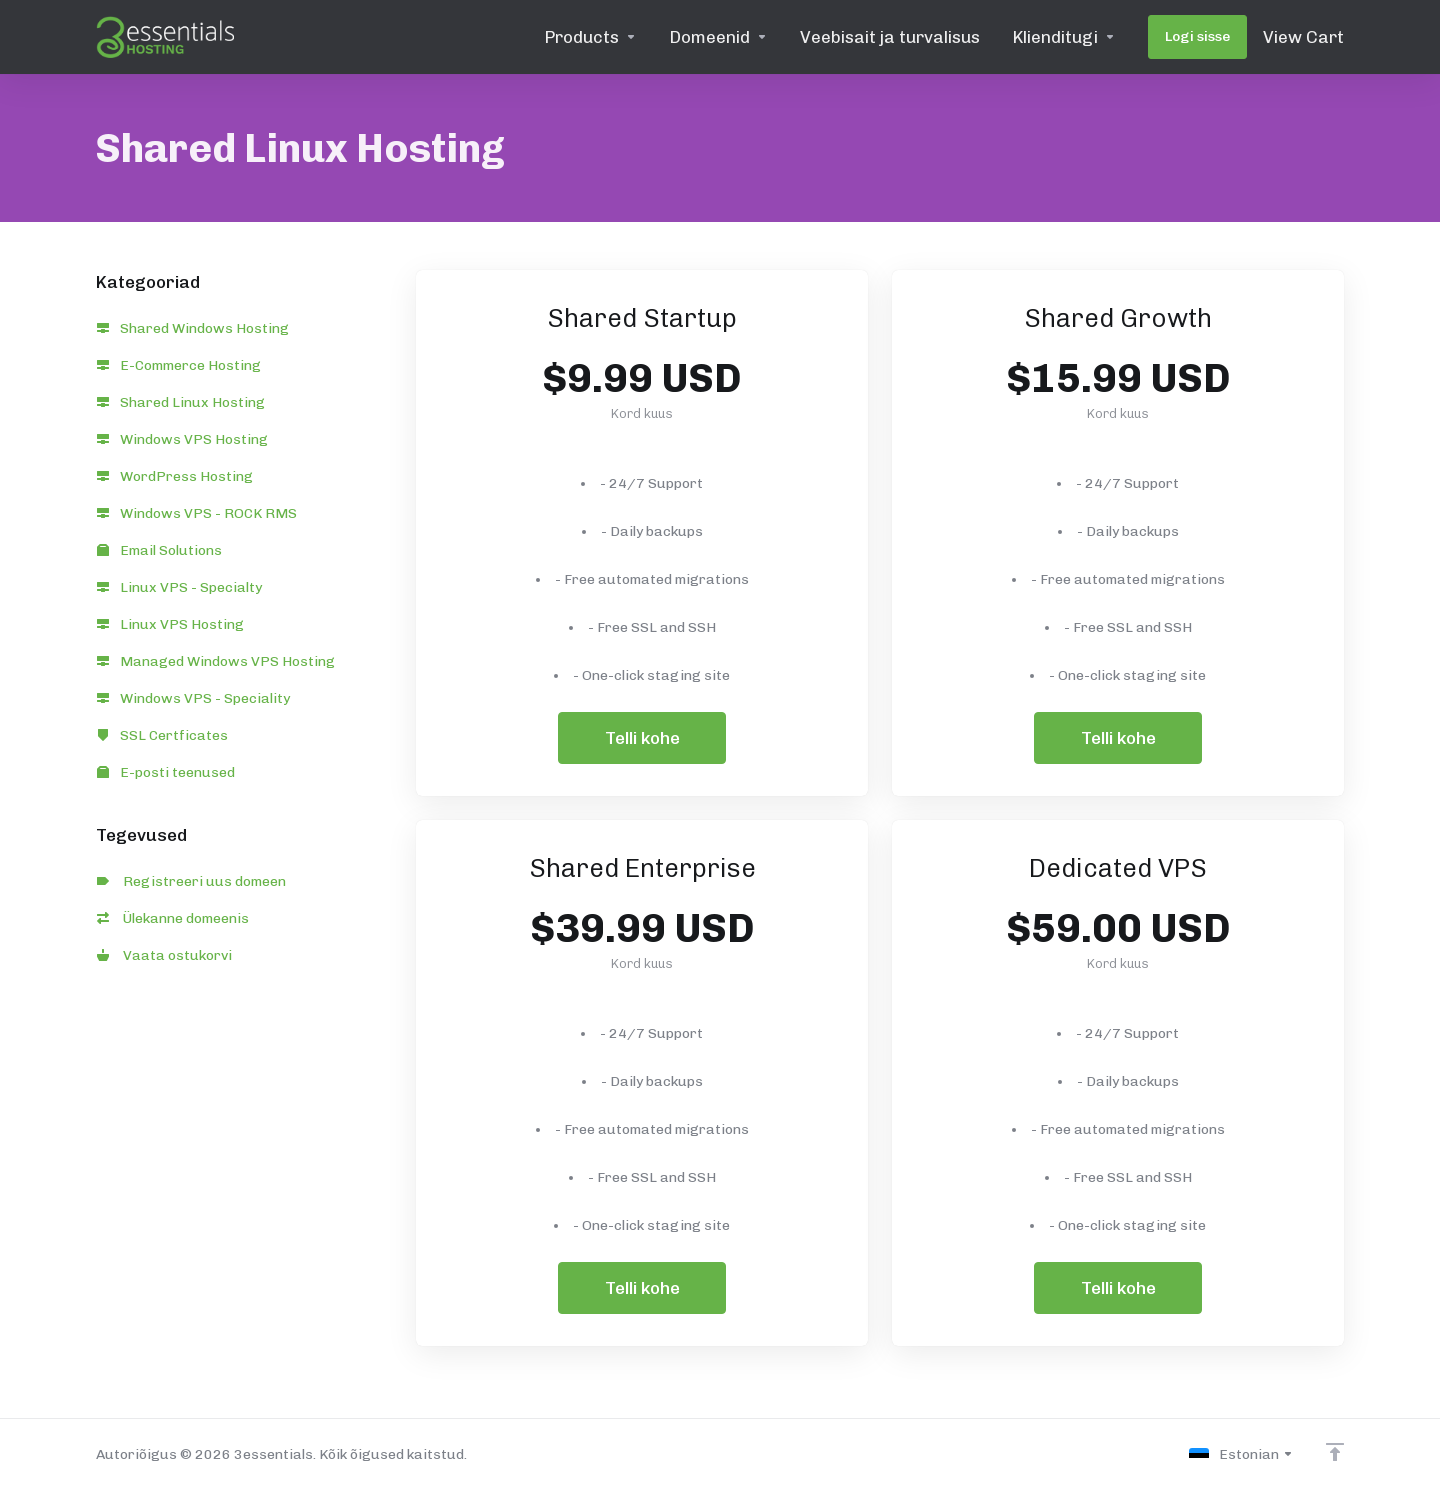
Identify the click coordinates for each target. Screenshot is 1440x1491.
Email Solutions (159, 550)
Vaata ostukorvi (164, 955)
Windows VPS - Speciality (193, 698)
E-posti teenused (166, 772)
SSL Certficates (162, 735)
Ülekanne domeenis (173, 918)
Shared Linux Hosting (181, 402)
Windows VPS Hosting (182, 439)
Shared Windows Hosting (193, 328)
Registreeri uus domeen (191, 881)
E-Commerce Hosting (179, 365)
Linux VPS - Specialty (179, 587)
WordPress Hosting (175, 476)
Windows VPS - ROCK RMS (197, 513)
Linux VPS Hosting (170, 624)
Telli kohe (642, 738)
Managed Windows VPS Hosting (216, 661)
